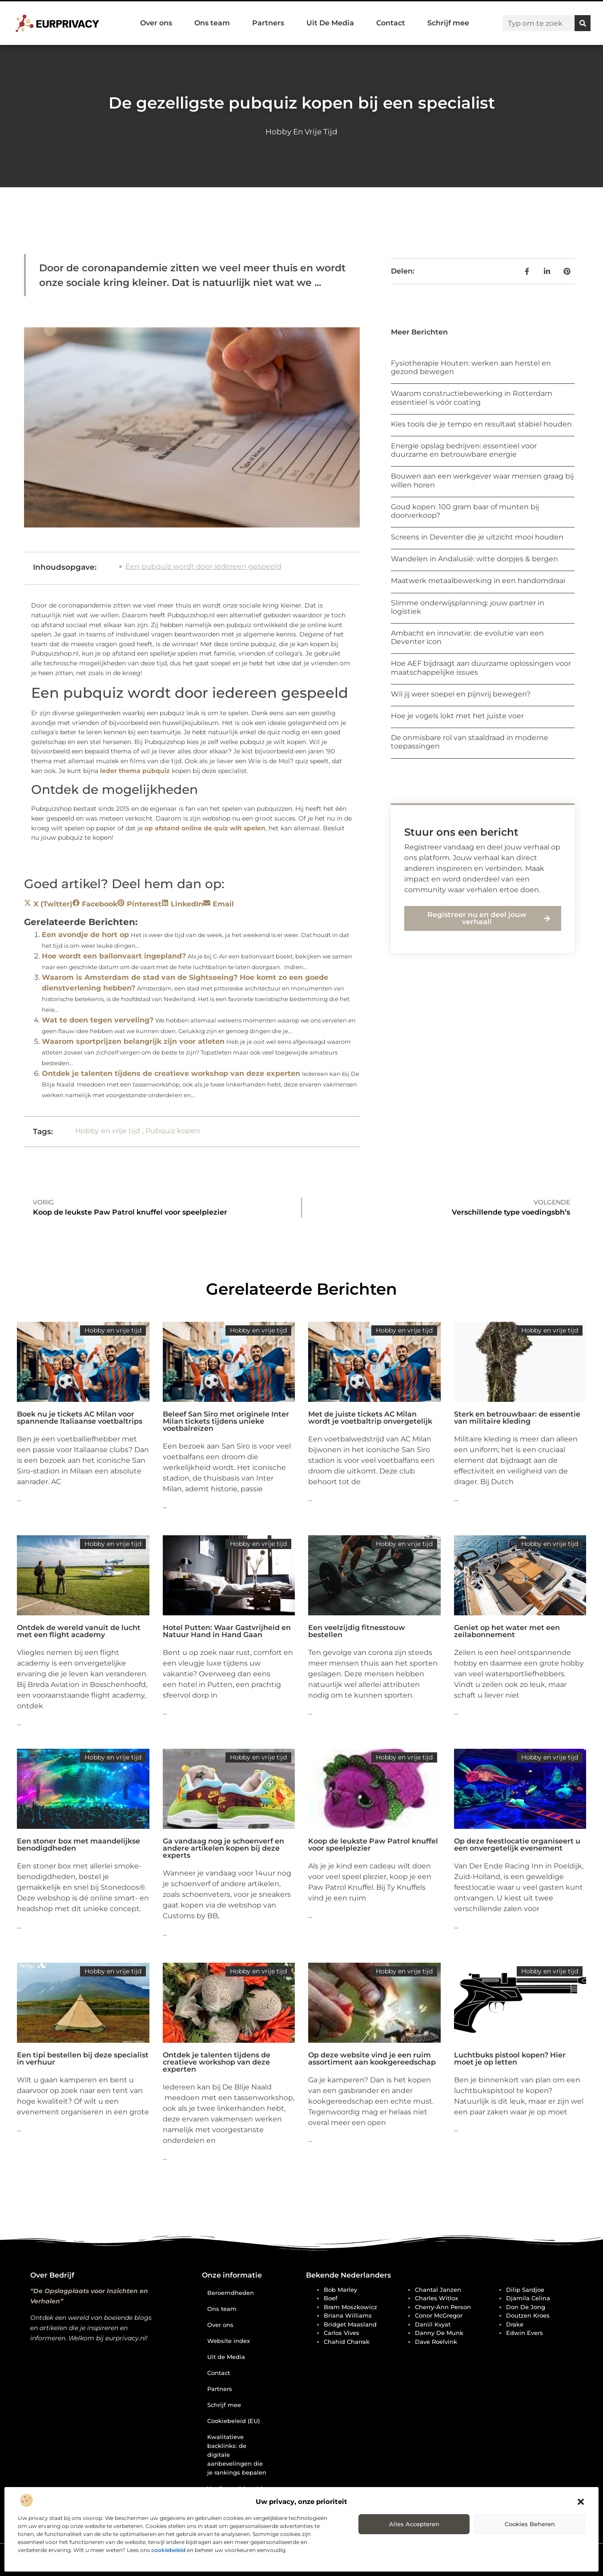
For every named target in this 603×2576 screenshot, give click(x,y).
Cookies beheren (530, 2524)
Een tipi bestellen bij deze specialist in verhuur (83, 2058)
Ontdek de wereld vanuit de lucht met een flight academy (79, 1631)
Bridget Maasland (350, 2324)
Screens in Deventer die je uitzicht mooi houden (477, 537)
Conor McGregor (438, 2315)
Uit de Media (226, 2356)
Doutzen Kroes (528, 2315)
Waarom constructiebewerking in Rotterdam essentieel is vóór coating (471, 397)
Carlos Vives (341, 2332)
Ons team (212, 23)
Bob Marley (340, 2289)
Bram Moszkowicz (350, 2306)
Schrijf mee (448, 23)
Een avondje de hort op (85, 934)
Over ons (156, 23)
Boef (331, 2298)
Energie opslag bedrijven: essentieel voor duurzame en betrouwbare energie (464, 450)
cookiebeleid (168, 2550)
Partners (268, 23)
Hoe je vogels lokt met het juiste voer (457, 716)
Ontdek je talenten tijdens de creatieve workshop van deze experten (171, 1073)
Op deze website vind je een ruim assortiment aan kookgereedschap (372, 2058)
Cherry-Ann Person (443, 2306)
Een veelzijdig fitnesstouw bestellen (356, 1631)
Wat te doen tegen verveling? (97, 1020)
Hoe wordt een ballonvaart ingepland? (114, 956)
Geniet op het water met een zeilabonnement (507, 1631)
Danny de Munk (439, 2332)
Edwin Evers (524, 2332)
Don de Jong (525, 2306)
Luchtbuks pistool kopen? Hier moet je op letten (510, 2058)
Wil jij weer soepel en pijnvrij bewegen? (461, 694)
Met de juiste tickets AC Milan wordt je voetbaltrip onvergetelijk (370, 1417)
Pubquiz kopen (172, 1131)
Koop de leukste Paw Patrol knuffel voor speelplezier (373, 1844)
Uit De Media (330, 23)
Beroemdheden (230, 2292)
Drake (514, 2324)
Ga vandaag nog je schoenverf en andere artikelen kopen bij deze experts (223, 1848)
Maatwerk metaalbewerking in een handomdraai (478, 580)
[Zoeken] (583, 23)
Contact (390, 23)
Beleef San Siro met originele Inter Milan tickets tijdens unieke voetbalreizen (226, 1421)
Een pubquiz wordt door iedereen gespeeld (203, 566)
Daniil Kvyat (432, 2324)
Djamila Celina (528, 2298)
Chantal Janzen (438, 2289)
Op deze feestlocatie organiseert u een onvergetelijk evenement (517, 1844)
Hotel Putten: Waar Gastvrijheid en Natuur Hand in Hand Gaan (227, 1631)
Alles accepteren (414, 2524)
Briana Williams (348, 2315)
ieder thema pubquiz (135, 771)
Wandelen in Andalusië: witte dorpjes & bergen (474, 559)
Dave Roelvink (436, 2341)
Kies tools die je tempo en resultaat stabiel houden (481, 424)
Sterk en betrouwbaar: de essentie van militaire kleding (517, 1417)
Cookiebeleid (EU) (233, 2420)
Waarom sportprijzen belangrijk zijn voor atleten (133, 1041)
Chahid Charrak (347, 2341)
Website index (228, 2340)
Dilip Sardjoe (525, 2289)
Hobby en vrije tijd (301, 131)
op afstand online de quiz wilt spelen (205, 828)
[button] (580, 2501)
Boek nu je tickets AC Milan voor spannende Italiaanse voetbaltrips (79, 1417)
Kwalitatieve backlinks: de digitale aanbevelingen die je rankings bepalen (236, 2454)
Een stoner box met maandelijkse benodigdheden (78, 1844)
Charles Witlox (436, 2298)
